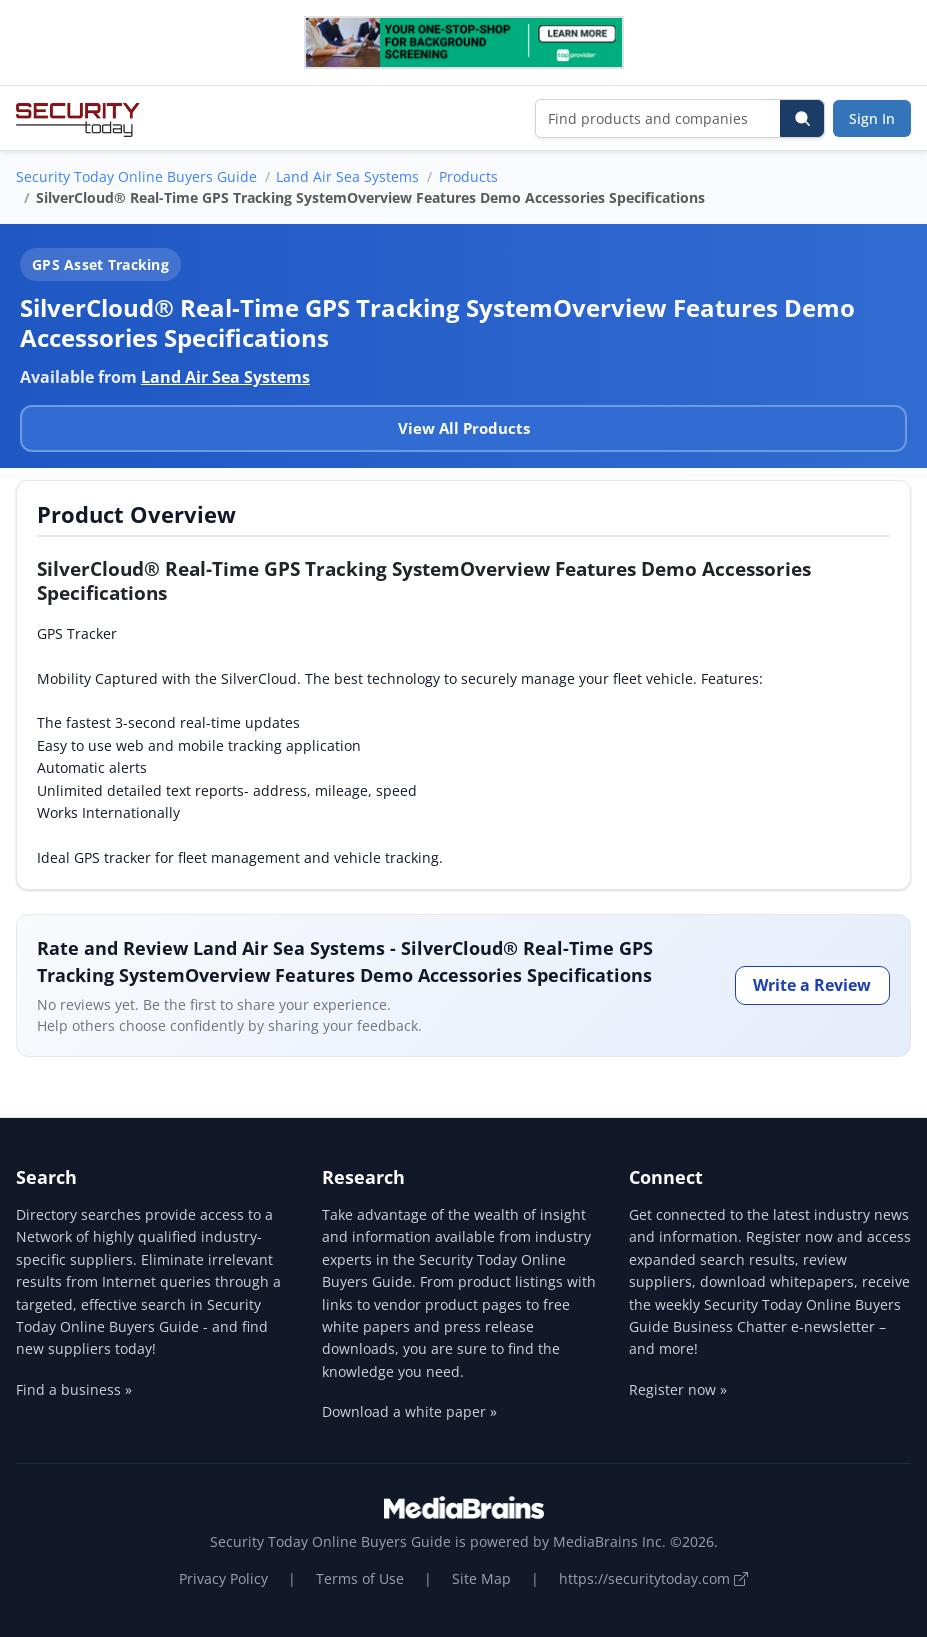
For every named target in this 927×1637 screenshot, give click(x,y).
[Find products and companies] (658, 118)
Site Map (481, 1578)
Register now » (678, 1389)
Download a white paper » (409, 1411)
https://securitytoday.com (653, 1578)
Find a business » (74, 1389)
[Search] (802, 118)
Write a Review (812, 985)
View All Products (464, 428)
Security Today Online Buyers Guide (136, 176)
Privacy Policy (223, 1578)
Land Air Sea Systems (347, 176)
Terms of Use (360, 1578)
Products (468, 176)
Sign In (872, 118)
